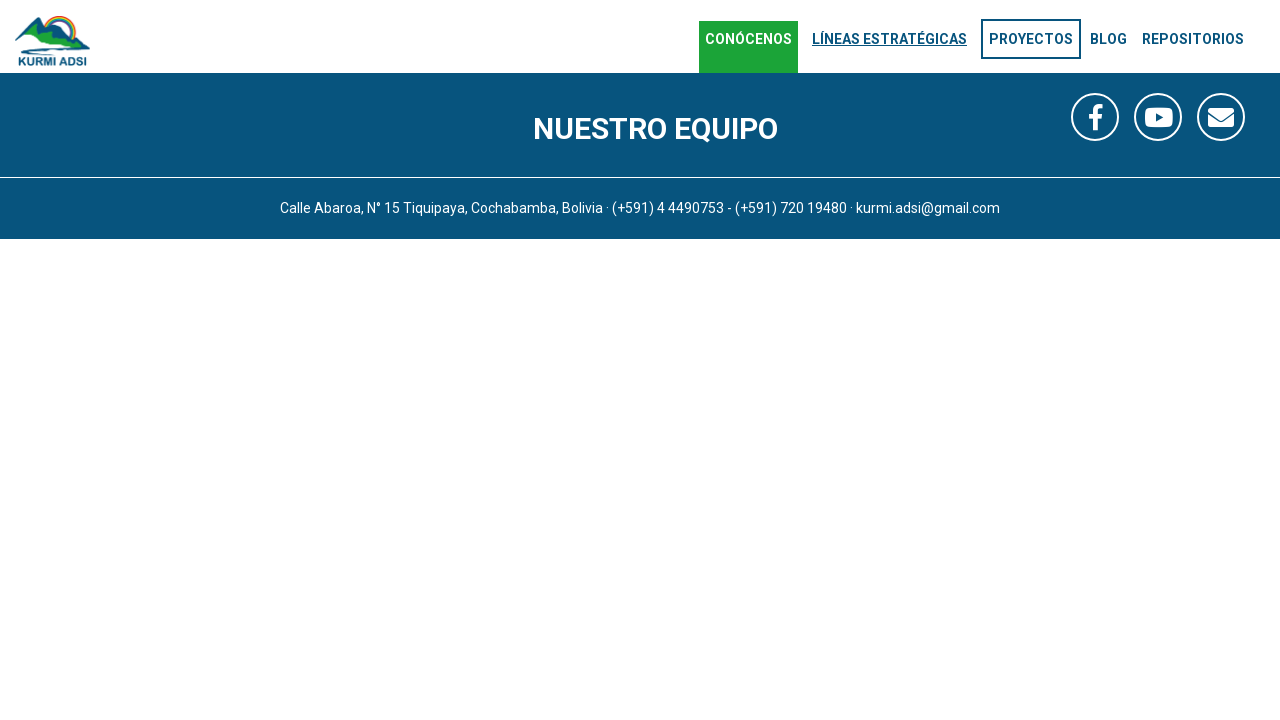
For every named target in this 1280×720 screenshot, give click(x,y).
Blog (1108, 39)
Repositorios (1193, 39)
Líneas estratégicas (889, 39)
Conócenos (748, 39)
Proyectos (1031, 39)
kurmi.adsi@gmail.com (928, 208)
